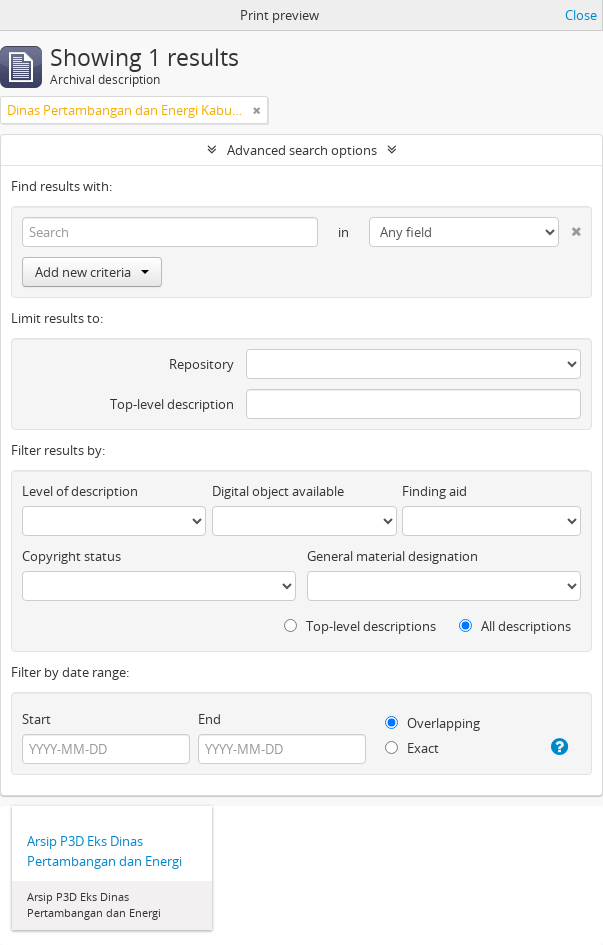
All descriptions (515, 626)
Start (36, 719)
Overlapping (432, 723)
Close (581, 15)
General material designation (392, 556)
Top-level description (172, 404)
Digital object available (278, 491)
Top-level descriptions (360, 626)
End (209, 719)
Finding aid (434, 491)
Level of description (80, 491)
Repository (201, 364)
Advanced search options (302, 150)
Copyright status (71, 556)
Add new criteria (92, 272)
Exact (412, 748)
